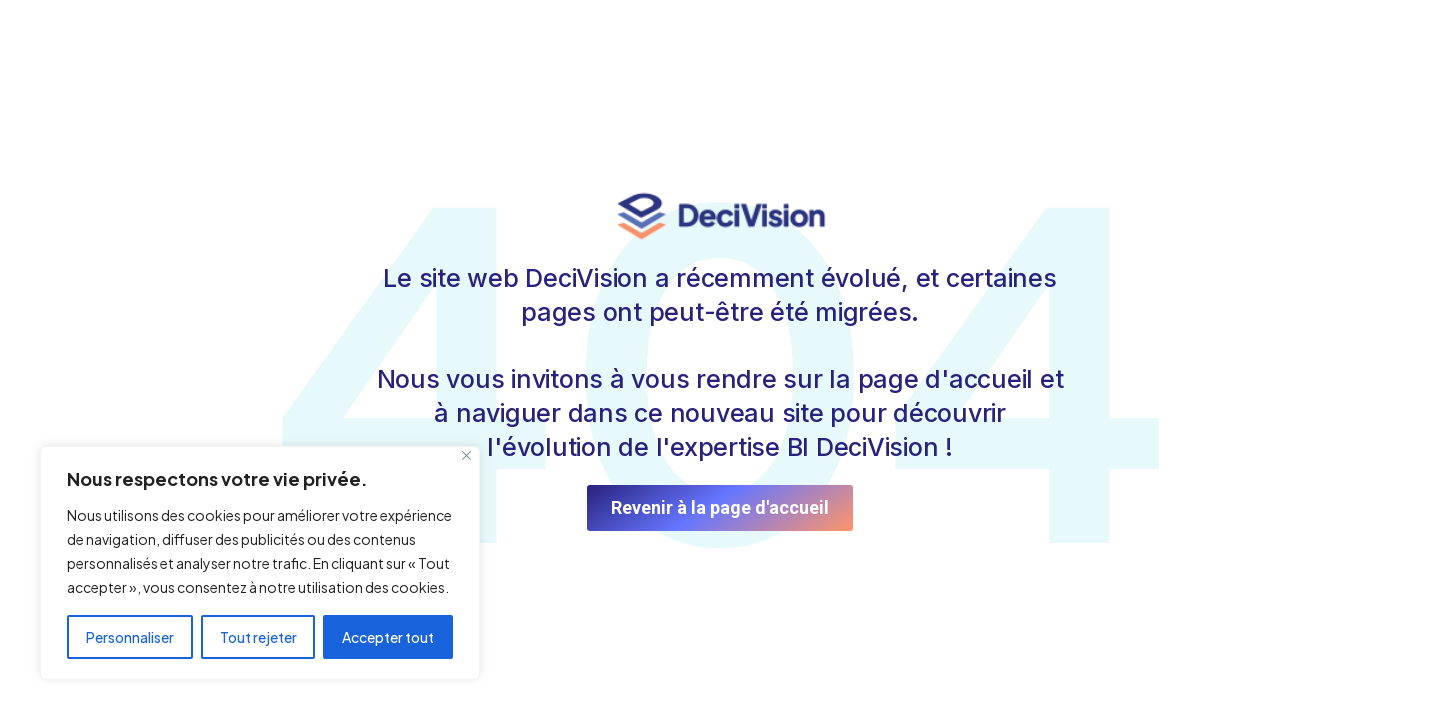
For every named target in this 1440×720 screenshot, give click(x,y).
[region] (260, 563)
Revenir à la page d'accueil (720, 507)
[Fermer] (466, 455)
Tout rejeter (258, 637)
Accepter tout (388, 637)
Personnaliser (130, 637)
